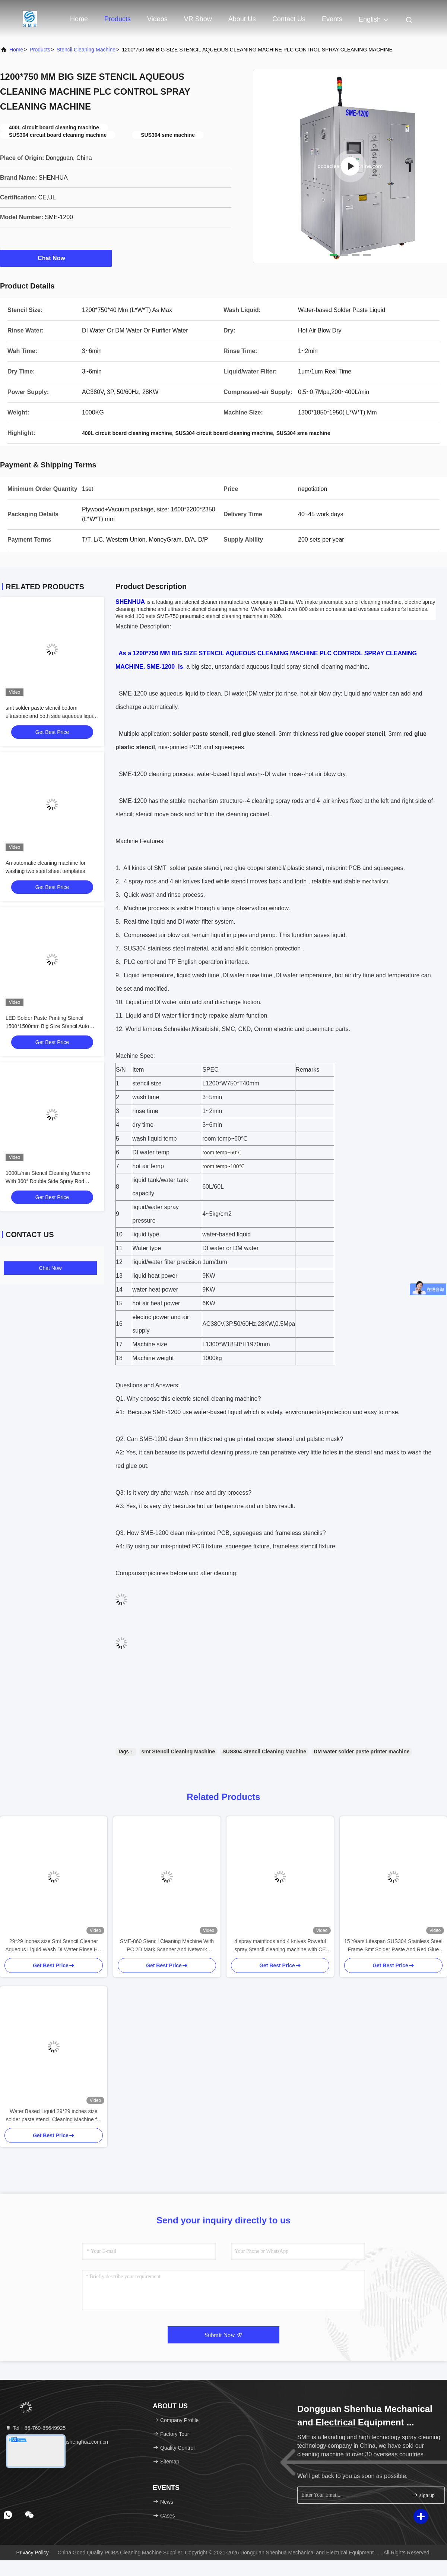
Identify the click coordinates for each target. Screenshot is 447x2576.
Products (117, 19)
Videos (157, 19)
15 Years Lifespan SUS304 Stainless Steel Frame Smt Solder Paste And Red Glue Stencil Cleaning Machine (393, 1946)
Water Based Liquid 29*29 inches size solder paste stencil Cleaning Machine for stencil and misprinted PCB (53, 2115)
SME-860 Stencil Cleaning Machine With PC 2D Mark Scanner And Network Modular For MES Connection (167, 1946)
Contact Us (288, 19)
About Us (242, 19)
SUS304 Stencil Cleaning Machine (264, 1751)
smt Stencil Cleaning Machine (178, 1751)
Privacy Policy (32, 2552)
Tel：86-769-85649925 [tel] (35, 2428)
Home (79, 19)
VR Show (198, 19)
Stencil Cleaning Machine (86, 50)
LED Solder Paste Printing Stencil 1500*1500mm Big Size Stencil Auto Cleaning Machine (47, 1026)
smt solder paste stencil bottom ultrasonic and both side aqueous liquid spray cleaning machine (51, 716)
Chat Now (56, 258)
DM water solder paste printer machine (362, 1751)
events (332, 19)
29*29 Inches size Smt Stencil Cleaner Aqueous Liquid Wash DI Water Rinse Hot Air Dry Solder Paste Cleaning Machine (53, 1946)
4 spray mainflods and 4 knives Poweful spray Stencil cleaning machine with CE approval (280, 1946)
